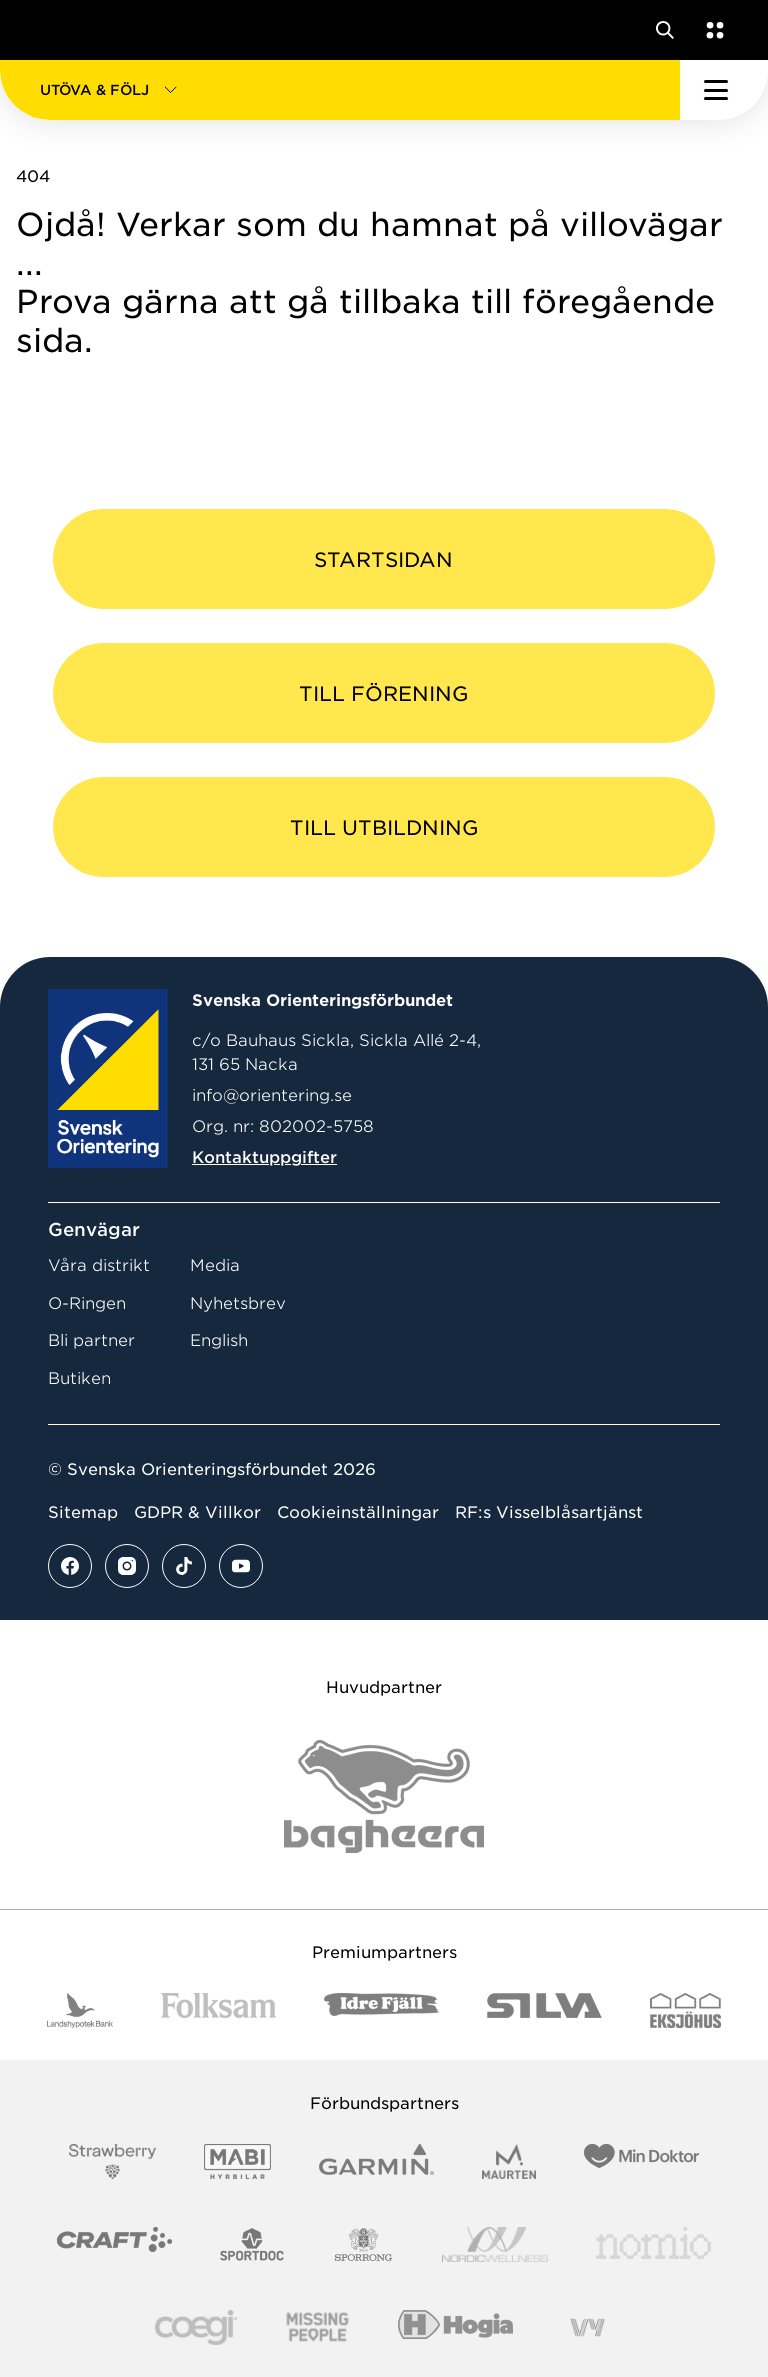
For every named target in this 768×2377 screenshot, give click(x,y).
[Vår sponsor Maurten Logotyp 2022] (509, 2161)
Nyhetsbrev (238, 1303)
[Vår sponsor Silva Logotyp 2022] (544, 2010)
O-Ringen (87, 1303)
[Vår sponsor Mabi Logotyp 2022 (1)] (237, 2161)
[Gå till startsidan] (53, 30)
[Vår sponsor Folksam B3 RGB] (218, 2010)
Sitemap (83, 1512)
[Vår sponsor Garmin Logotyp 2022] (376, 2161)
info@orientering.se (272, 1095)
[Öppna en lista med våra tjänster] (711, 30)
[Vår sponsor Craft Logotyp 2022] (114, 2244)
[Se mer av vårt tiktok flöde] (184, 1566)
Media (215, 1265)
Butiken (79, 1378)
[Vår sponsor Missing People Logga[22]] (317, 2327)
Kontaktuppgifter (264, 1157)
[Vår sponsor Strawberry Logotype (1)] (113, 2161)
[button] (340, 90)
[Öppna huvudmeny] (724, 90)
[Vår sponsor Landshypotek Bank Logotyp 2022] (80, 2010)
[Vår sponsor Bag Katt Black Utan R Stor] (384, 1796)
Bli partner (91, 1340)
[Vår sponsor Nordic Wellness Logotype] (495, 2244)
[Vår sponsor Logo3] (196, 2327)
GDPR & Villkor (197, 1512)
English (219, 1340)
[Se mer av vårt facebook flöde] (70, 1566)
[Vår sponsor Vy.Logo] (587, 2327)
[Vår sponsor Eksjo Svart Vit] (685, 2010)
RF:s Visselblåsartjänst (549, 1512)
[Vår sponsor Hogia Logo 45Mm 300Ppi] (455, 2327)
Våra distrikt (99, 1265)
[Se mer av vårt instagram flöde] (127, 1566)
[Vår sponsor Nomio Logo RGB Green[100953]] (653, 2244)
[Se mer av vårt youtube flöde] (241, 1566)
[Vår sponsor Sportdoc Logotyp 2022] (252, 2244)
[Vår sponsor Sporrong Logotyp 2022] (364, 2244)
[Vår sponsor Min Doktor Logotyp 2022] (641, 2161)
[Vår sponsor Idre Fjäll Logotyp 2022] (381, 2010)
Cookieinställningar (358, 1512)
